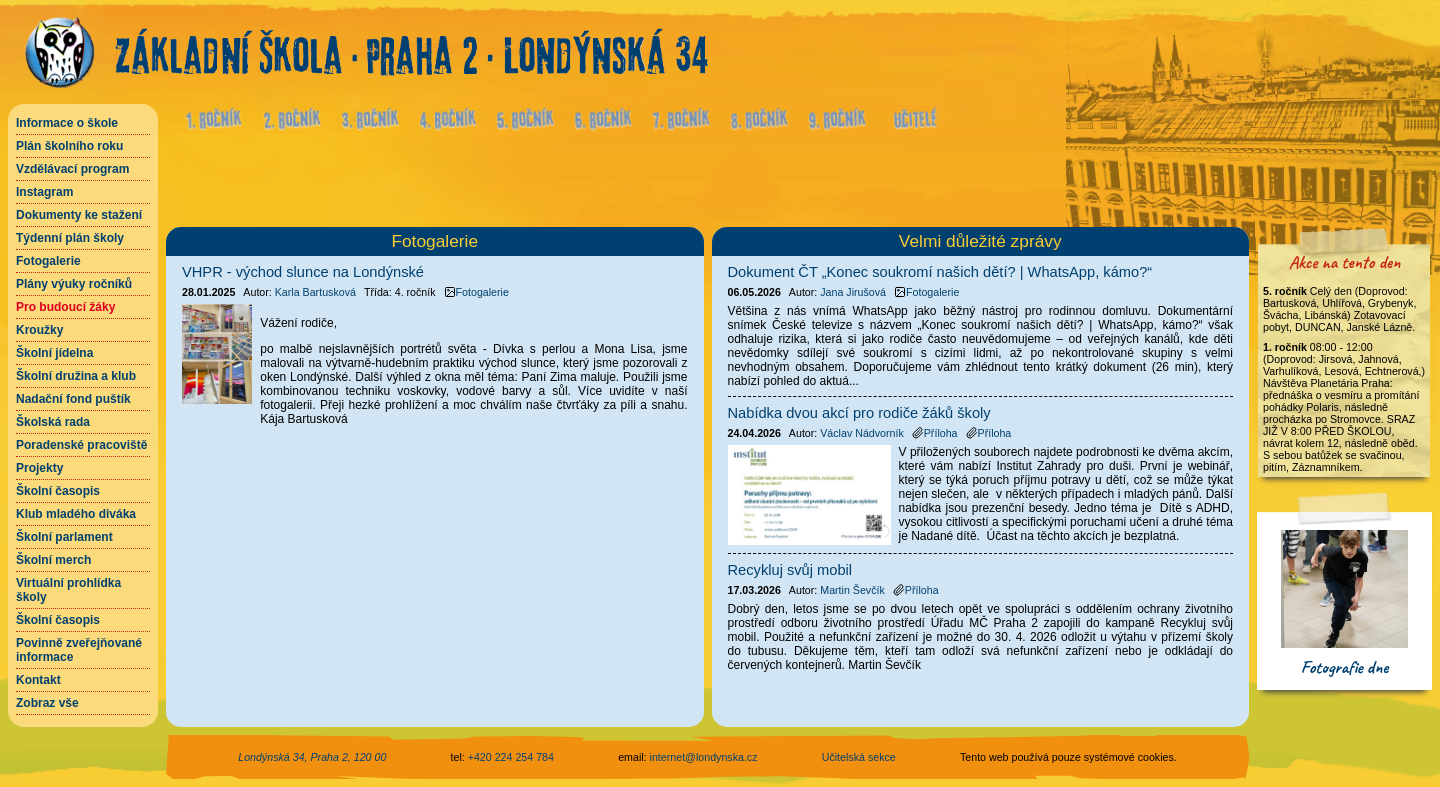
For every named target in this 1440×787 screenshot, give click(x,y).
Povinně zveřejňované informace (79, 650)
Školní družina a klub (76, 376)
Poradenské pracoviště (81, 445)
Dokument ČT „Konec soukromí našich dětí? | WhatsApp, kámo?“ (940, 272)
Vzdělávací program (72, 169)
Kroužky (39, 330)
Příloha (935, 433)
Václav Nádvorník (862, 433)
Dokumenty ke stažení (79, 215)
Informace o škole (67, 123)
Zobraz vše (47, 703)
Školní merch (53, 560)
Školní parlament (64, 537)
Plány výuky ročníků (74, 284)
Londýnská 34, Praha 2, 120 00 (312, 757)
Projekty (39, 468)
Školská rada (53, 422)
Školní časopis (58, 491)
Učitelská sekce (859, 757)
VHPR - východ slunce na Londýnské (303, 272)
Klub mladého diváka (76, 514)
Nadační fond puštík (73, 399)
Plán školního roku (69, 146)
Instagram (44, 192)
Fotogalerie (48, 261)
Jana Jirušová (853, 292)
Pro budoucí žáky (65, 307)
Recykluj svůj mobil (790, 570)
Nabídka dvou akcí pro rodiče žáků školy (859, 413)
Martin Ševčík (852, 590)
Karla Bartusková (315, 292)
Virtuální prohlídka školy (68, 590)
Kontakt (38, 680)
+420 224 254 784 (511, 757)
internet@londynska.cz (704, 757)
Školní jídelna (54, 353)
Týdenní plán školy (70, 238)
